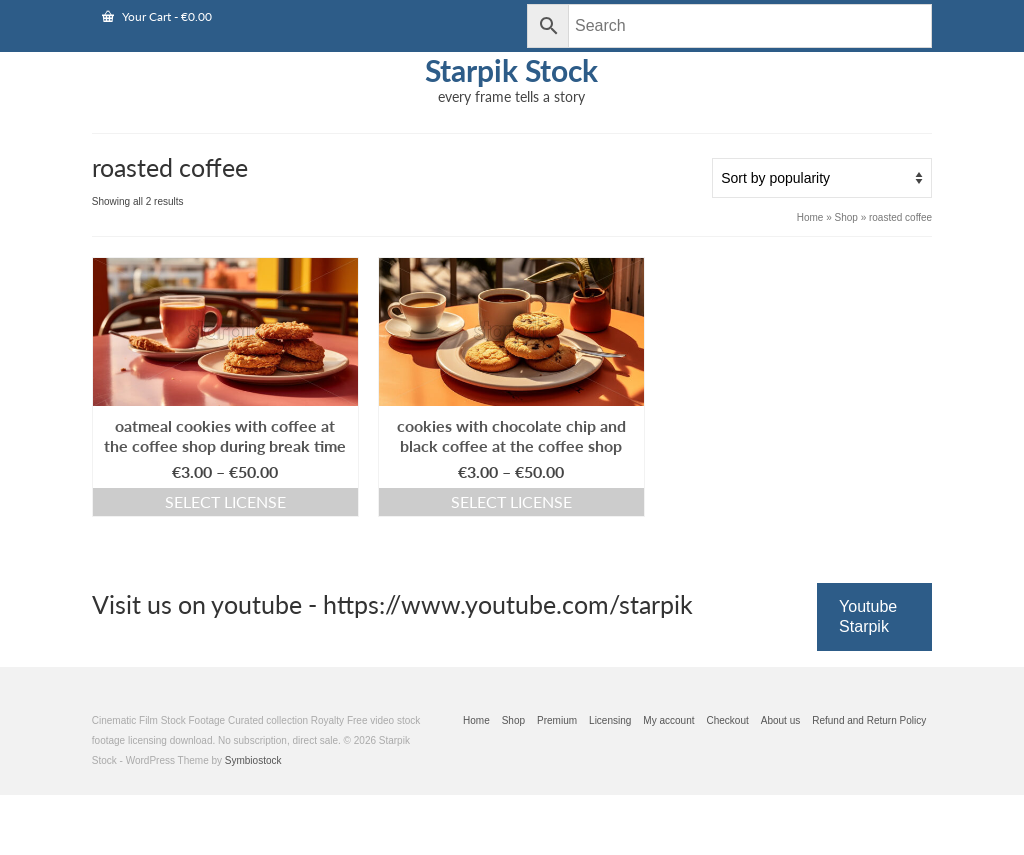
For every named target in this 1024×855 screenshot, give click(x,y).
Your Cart (157, 16)
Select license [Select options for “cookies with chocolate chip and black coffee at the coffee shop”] (511, 501)
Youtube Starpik (868, 616)
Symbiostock (253, 760)
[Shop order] (822, 178)
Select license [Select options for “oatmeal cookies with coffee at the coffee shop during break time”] (225, 501)
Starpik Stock (511, 70)
